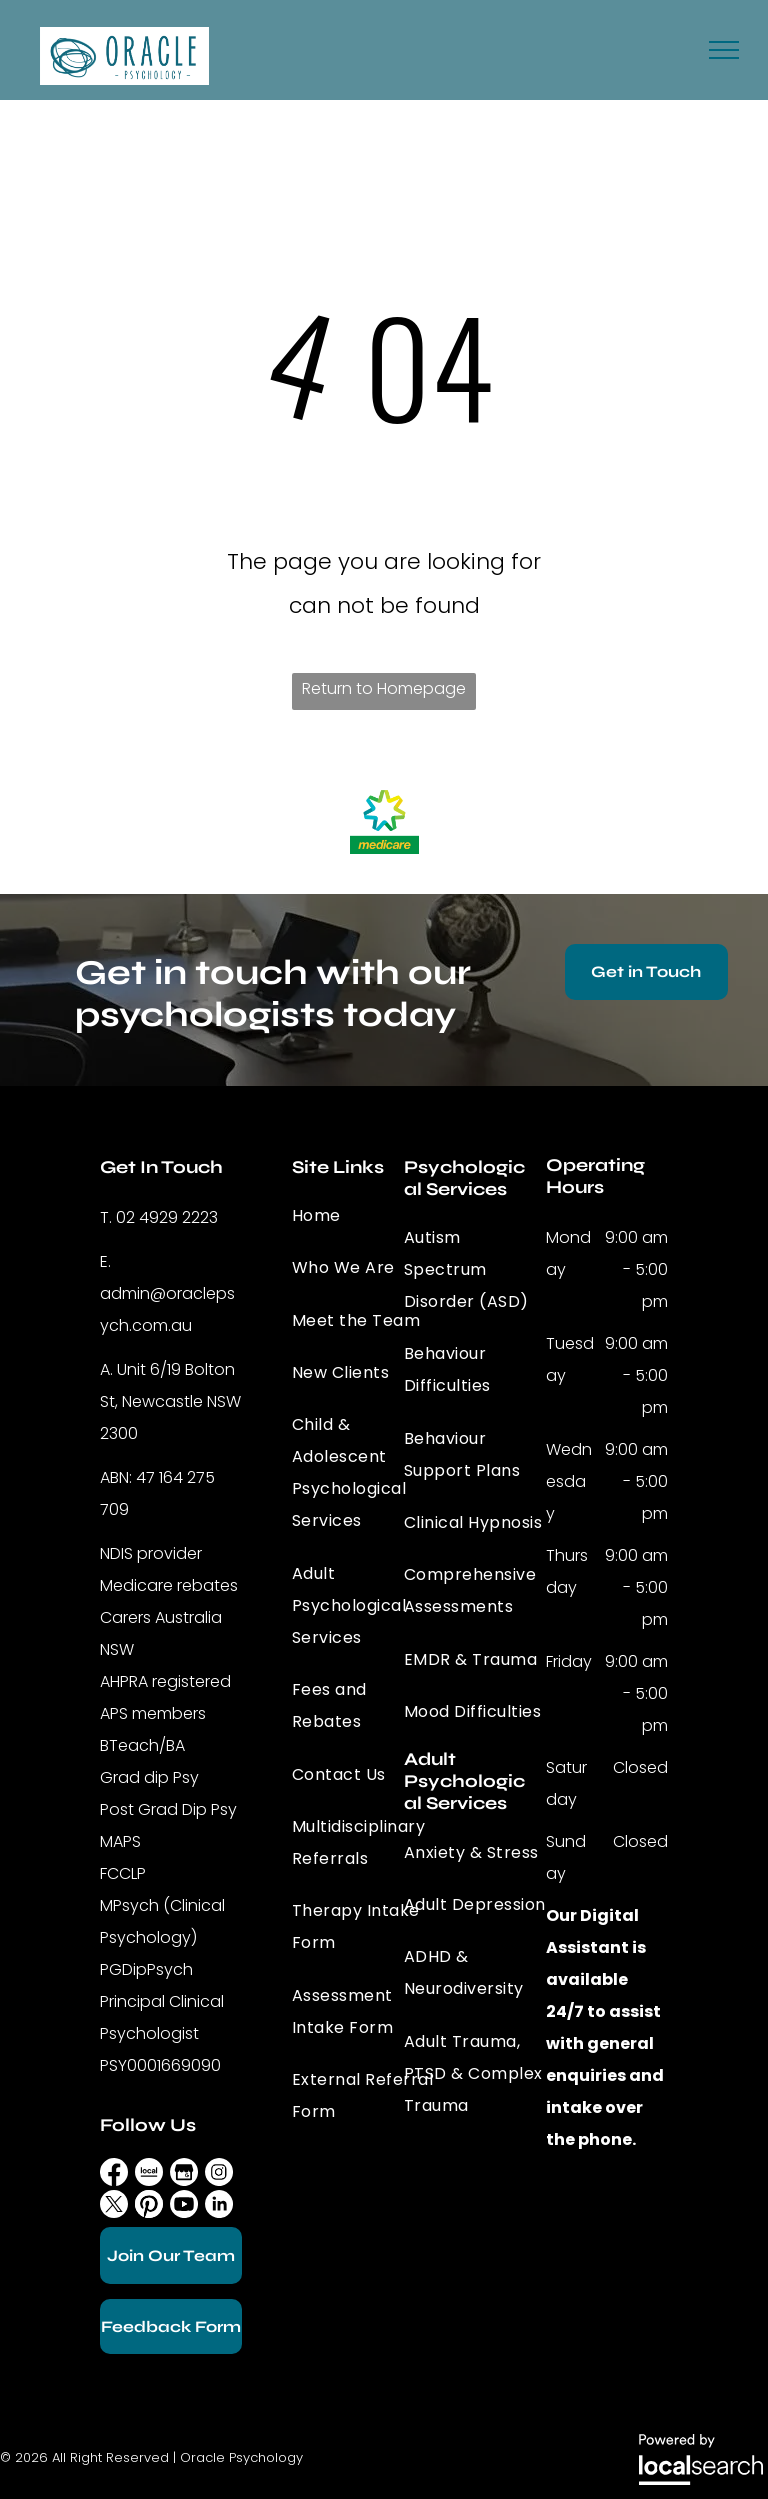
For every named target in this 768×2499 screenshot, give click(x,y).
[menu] (724, 50)
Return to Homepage (384, 688)
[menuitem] (364, 1216)
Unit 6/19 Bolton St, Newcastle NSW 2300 (170, 1401)
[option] (384, 819)
